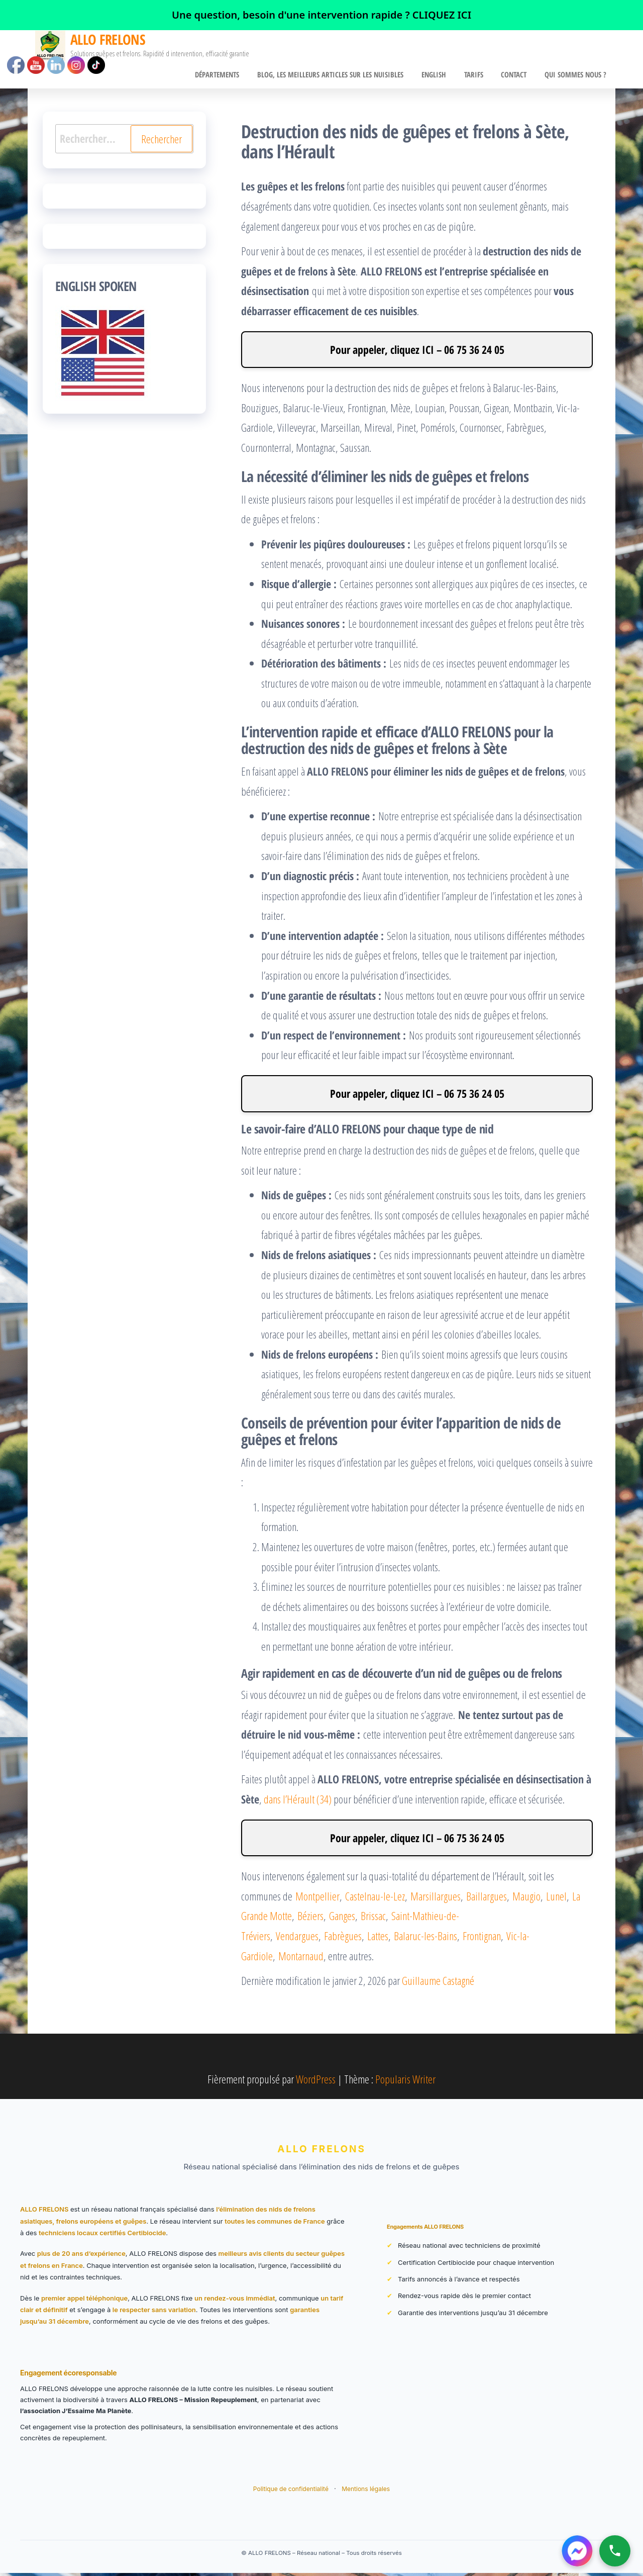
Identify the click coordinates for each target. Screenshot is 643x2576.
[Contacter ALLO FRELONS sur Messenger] (577, 2550)
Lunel (556, 1898)
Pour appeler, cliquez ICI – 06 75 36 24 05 (417, 351)
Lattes (377, 1938)
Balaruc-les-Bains (425, 1938)
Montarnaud (301, 1958)
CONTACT (518, 76)
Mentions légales (366, 2492)
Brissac (373, 1918)
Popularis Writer (405, 2081)
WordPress (316, 2081)
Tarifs (480, 76)
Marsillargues (435, 1898)
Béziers (310, 1918)
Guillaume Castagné (438, 1983)
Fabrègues (343, 1938)
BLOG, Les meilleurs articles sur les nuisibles (343, 76)
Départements (233, 76)
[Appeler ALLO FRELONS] (614, 2550)
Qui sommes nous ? (577, 76)
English (444, 76)
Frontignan (482, 1938)
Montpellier (317, 1898)
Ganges (342, 1918)
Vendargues (297, 1938)
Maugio (526, 1898)
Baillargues (486, 1898)
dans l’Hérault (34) (298, 1801)
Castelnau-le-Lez (375, 1898)
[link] (321, 15)
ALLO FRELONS (107, 39)
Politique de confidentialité (291, 2492)
